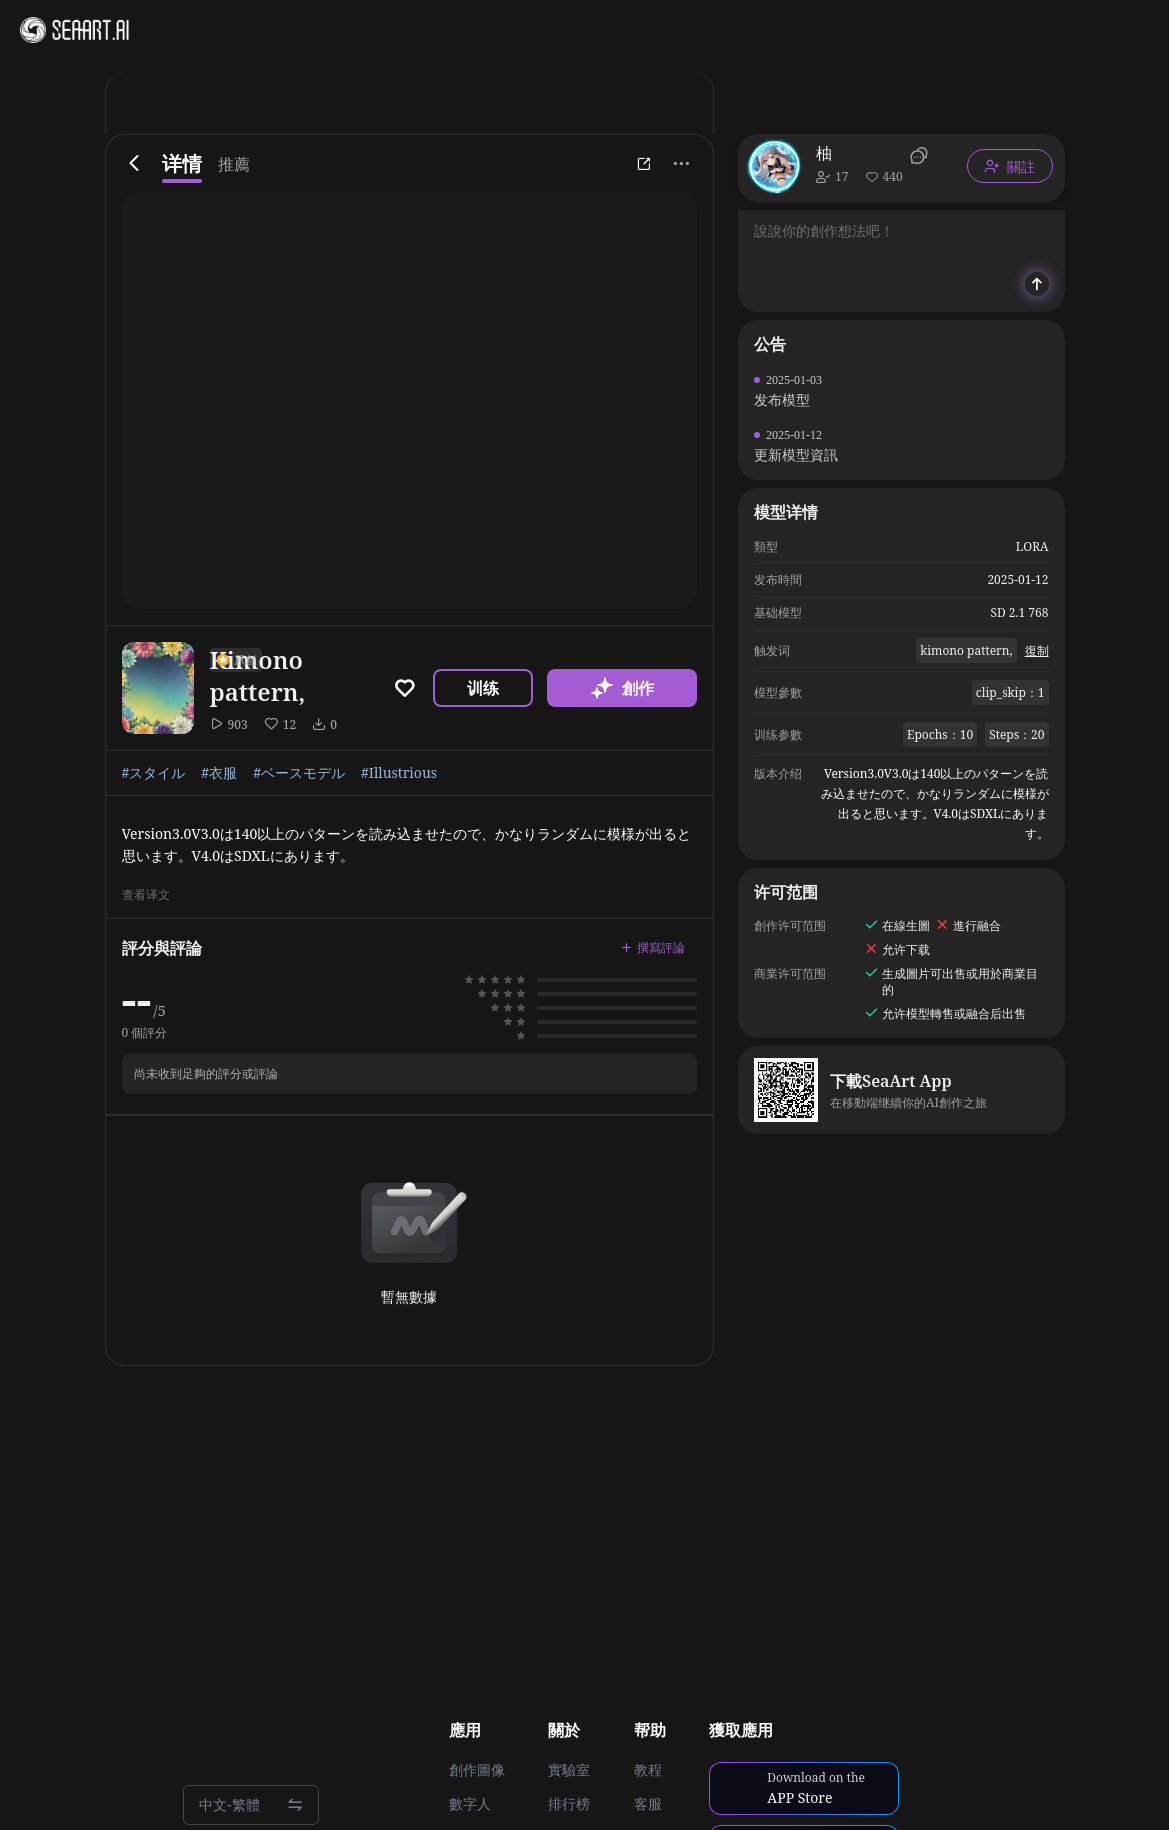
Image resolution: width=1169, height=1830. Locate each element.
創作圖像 (477, 1770)
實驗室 (569, 1770)
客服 (648, 1804)
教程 (648, 1770)
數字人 (470, 1804)
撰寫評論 (653, 947)
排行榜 (569, 1804)
